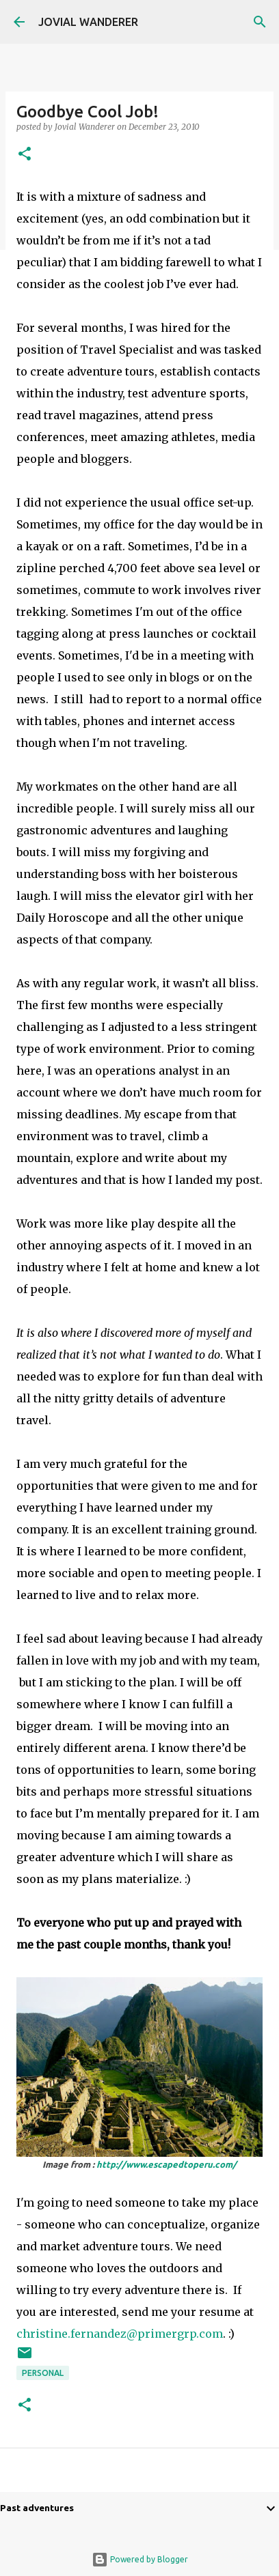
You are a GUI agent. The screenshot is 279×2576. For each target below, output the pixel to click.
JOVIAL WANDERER (88, 22)
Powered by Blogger (140, 2559)
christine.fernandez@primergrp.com (119, 2333)
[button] (24, 154)
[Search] (260, 21)
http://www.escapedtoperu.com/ (166, 2164)
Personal (43, 2372)
